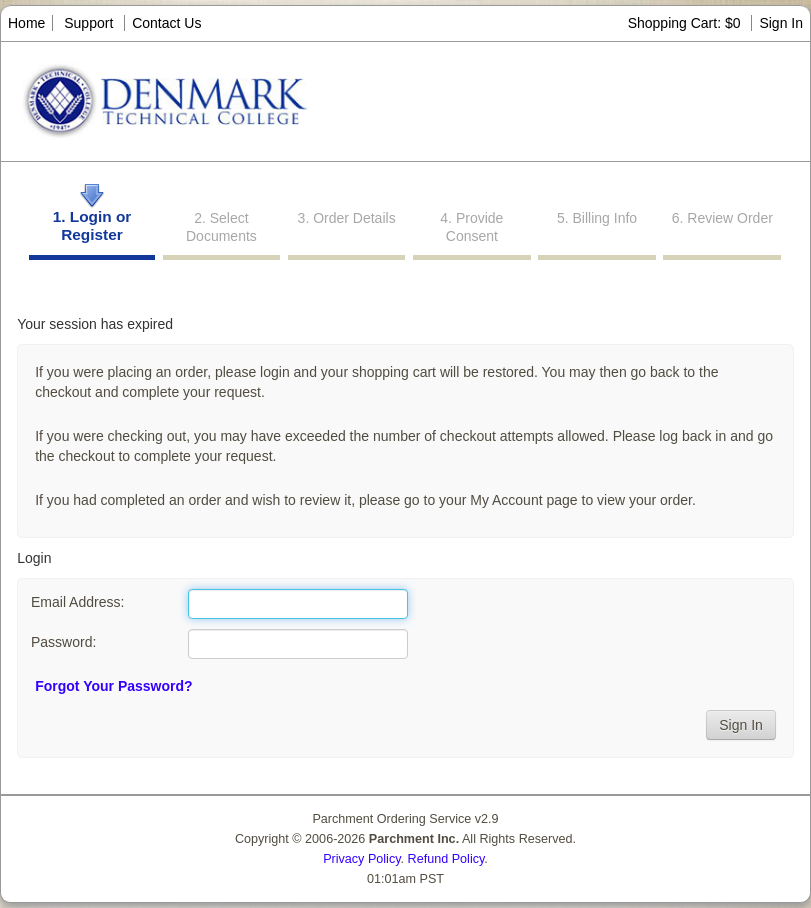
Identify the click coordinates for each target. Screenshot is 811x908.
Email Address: (77, 602)
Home (26, 23)
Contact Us (166, 23)
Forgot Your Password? (113, 686)
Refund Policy (446, 859)
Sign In (781, 23)
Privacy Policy (361, 859)
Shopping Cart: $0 (686, 23)
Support (88, 23)
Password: (63, 642)
